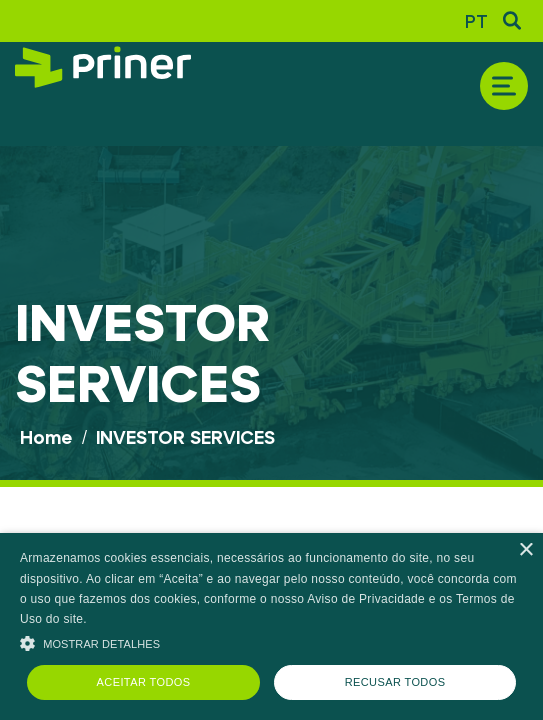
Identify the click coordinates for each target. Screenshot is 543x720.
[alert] (271, 626)
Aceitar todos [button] (144, 682)
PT (476, 21)
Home (46, 437)
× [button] (525, 550)
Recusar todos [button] (395, 682)
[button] (271, 641)
